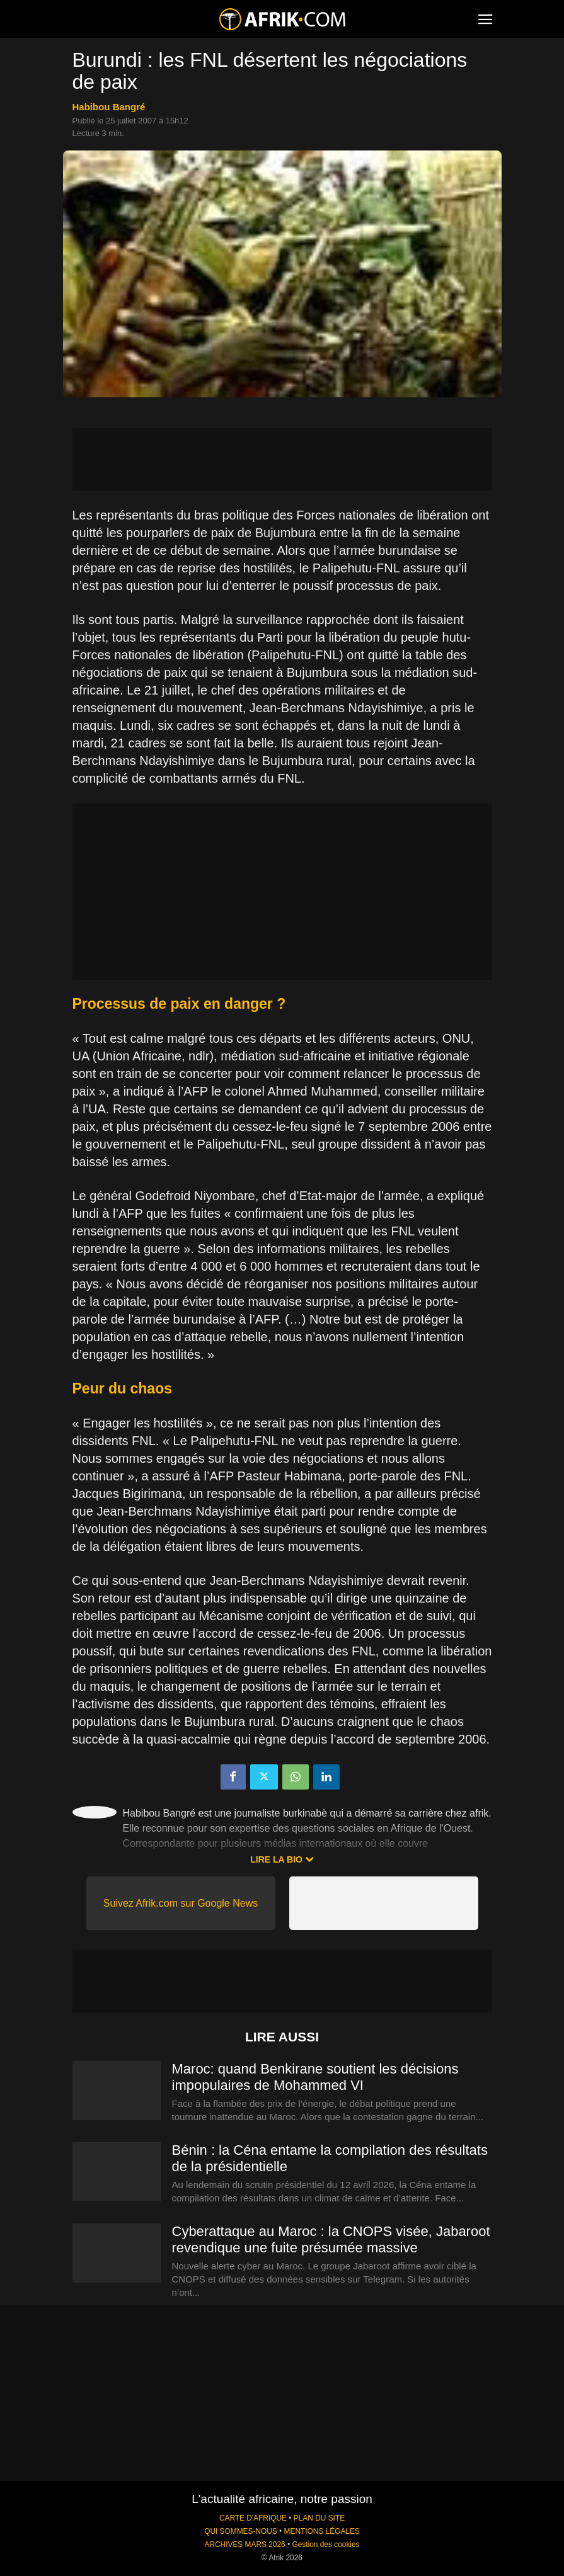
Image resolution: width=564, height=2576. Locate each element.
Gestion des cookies (325, 2544)
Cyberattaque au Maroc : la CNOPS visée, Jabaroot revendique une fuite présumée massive (331, 2239)
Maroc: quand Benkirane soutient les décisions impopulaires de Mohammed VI (315, 2077)
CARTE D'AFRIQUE (253, 2518)
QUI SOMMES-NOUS (240, 2531)
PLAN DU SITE (319, 2518)
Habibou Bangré (109, 106)
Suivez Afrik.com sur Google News (180, 1903)
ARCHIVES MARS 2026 (244, 2544)
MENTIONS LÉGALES (322, 2531)
